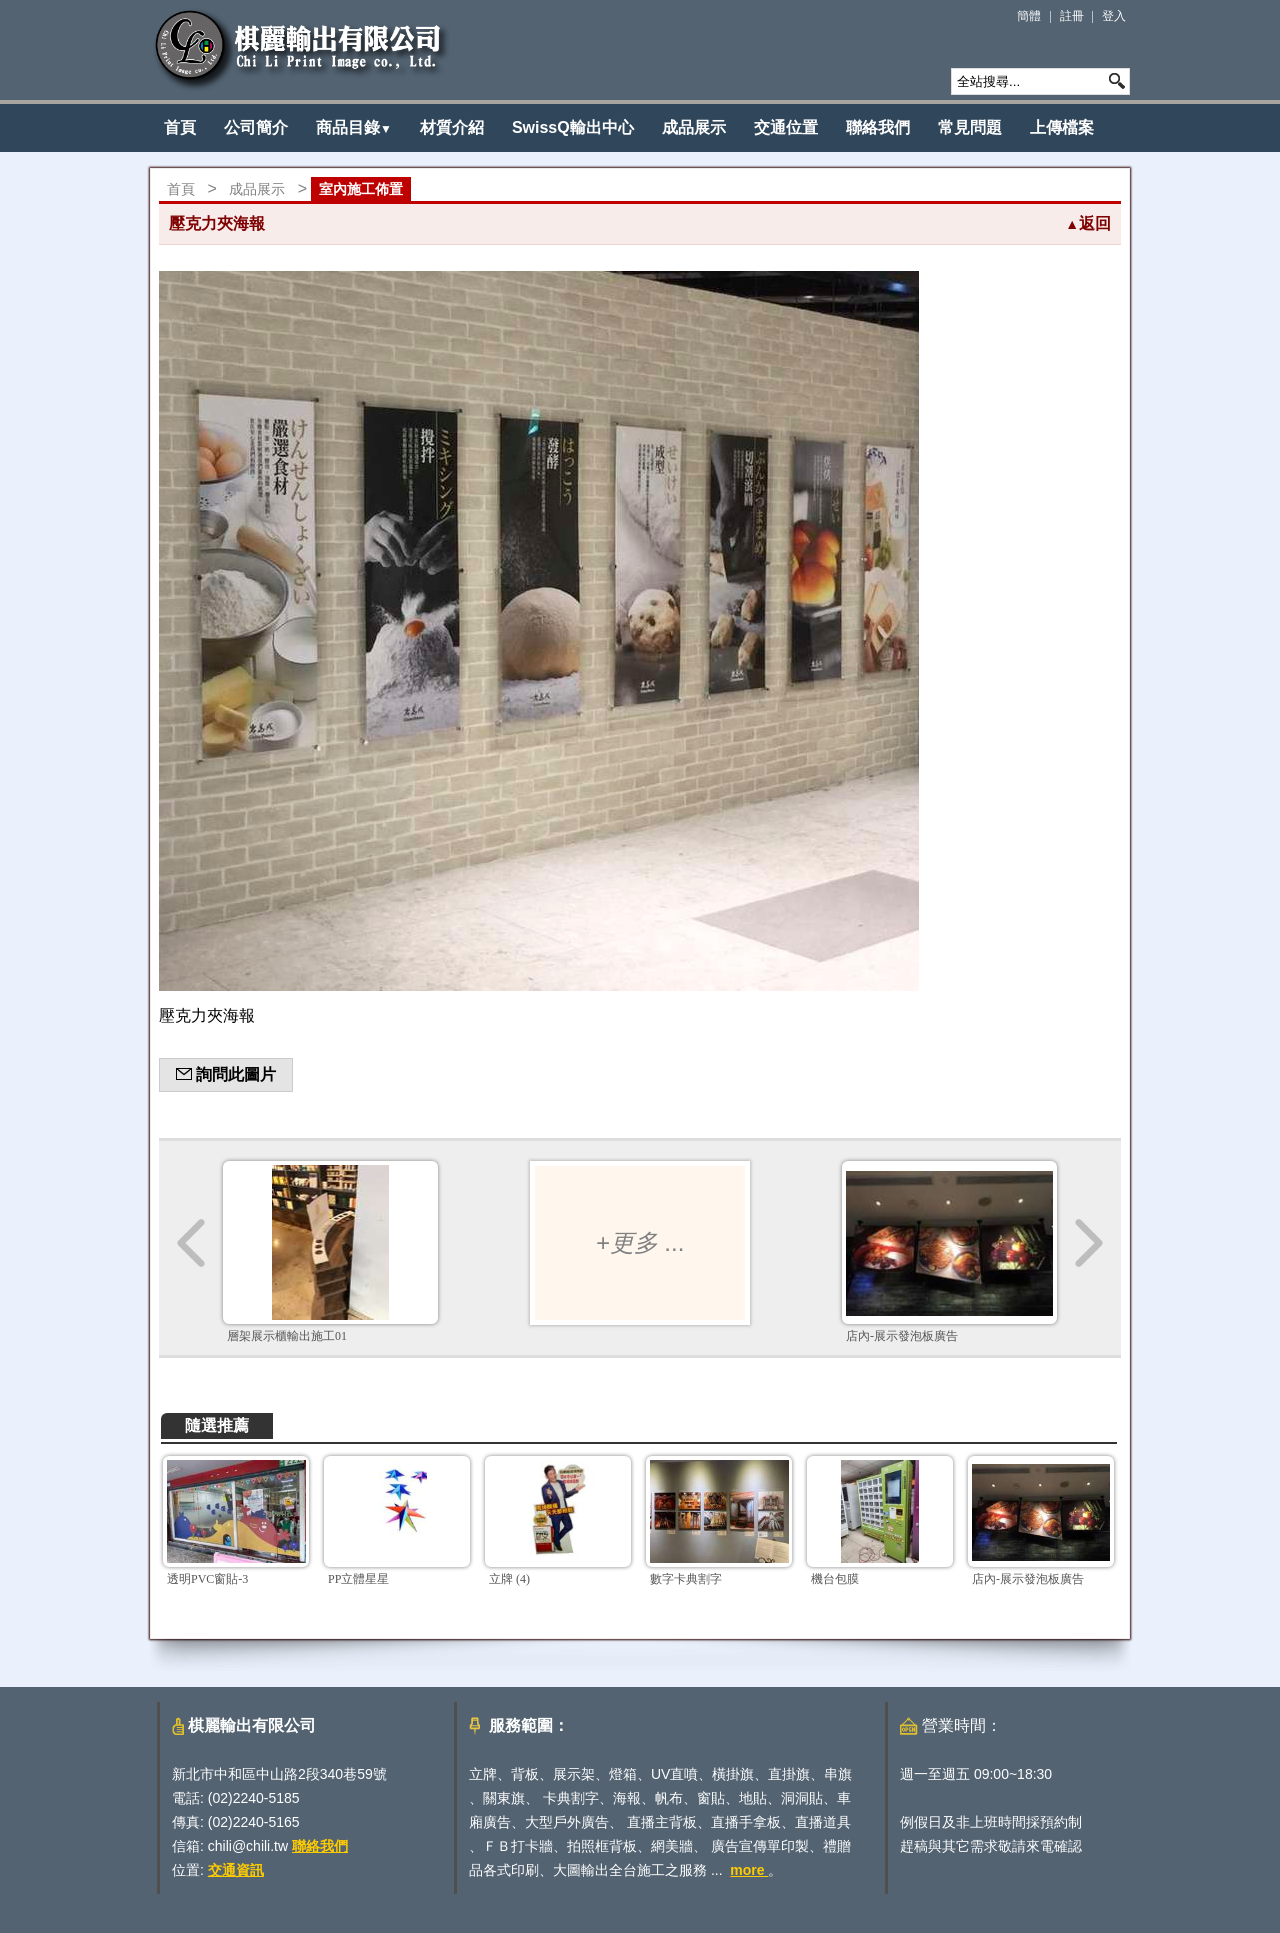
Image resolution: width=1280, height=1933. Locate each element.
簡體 (1029, 16)
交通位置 (786, 127)
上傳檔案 (1062, 127)
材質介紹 (452, 127)
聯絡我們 (878, 127)
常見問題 (970, 127)
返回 (1088, 223)
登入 (1114, 16)
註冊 (1072, 16)
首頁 (180, 127)
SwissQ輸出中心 (573, 127)
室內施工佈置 (361, 189)
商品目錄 (354, 127)
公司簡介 (256, 127)
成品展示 (694, 127)
